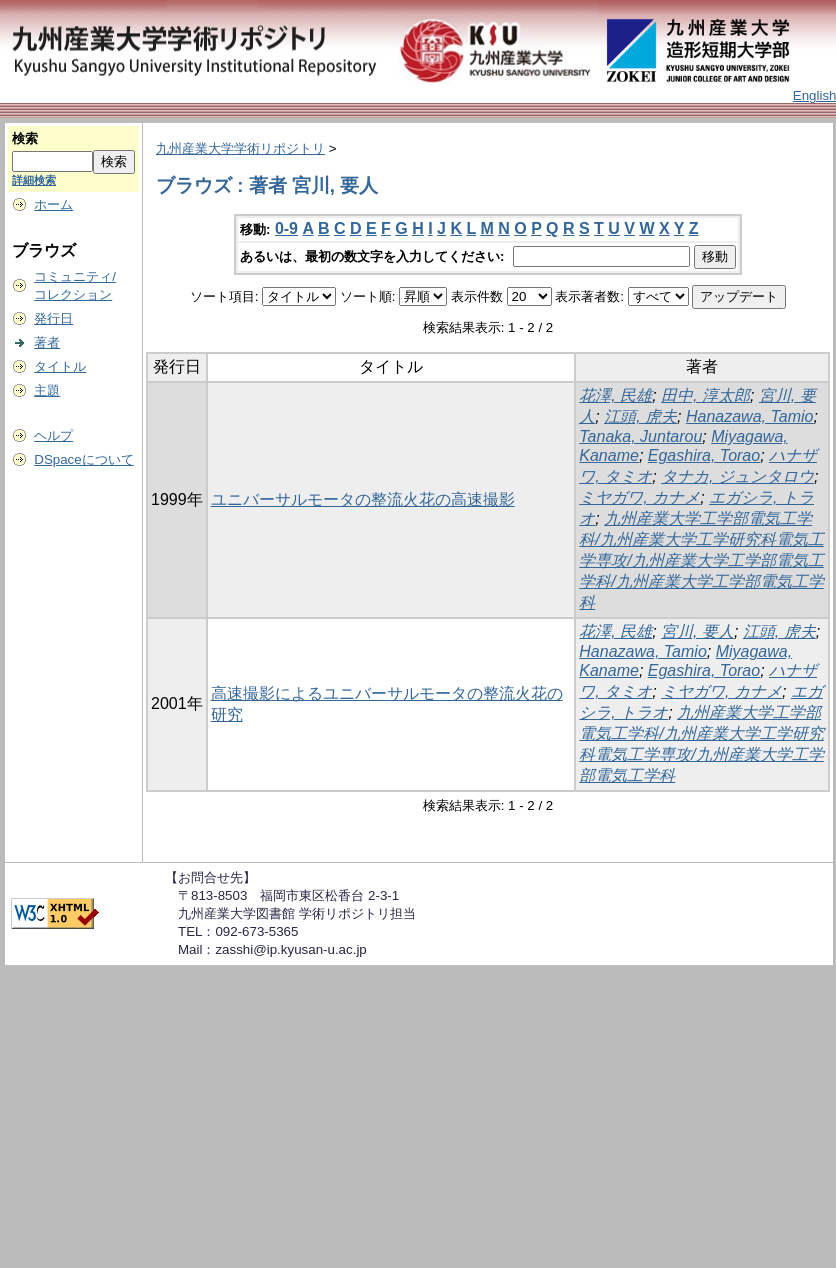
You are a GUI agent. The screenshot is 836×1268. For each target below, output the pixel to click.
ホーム (53, 204)
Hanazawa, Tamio (749, 416)
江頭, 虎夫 (640, 416)
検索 (25, 138)
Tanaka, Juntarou (640, 436)
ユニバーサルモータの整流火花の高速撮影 (363, 499)
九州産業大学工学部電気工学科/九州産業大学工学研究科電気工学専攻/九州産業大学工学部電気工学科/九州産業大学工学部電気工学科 (701, 560)
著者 (47, 342)
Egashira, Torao (704, 455)
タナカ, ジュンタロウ (737, 476)
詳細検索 (34, 180)
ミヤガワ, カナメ (639, 497)
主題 (47, 390)
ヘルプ (53, 435)
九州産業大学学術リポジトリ (240, 148)
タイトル (60, 366)
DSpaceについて (83, 459)
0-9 (286, 228)
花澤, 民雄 (615, 395)
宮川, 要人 (697, 631)
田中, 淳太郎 (705, 395)
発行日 (53, 318)
